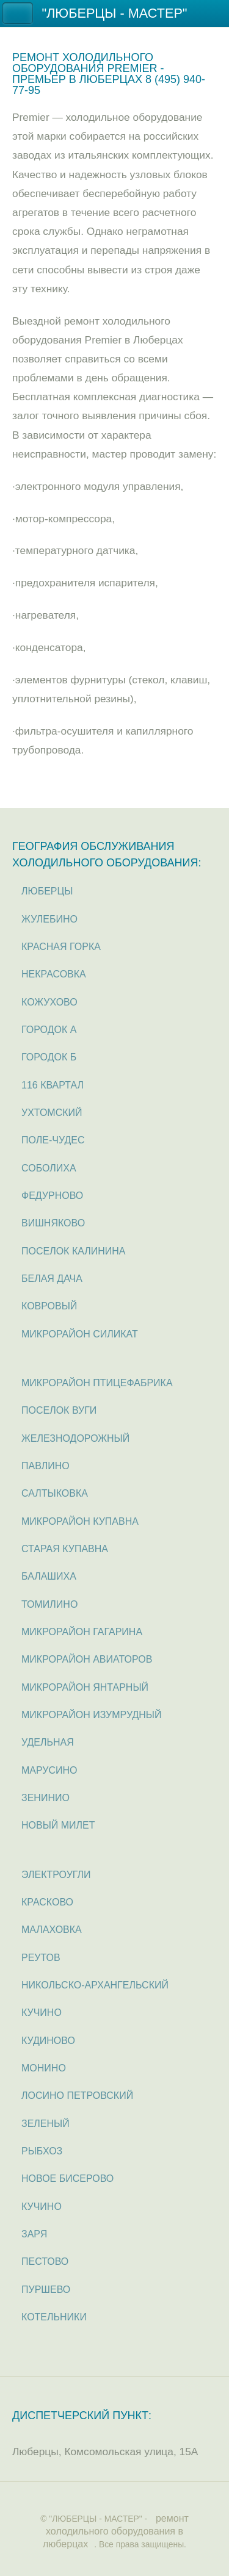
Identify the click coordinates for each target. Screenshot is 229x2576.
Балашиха (48, 1576)
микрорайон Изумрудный (91, 1715)
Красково (47, 1902)
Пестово (44, 2261)
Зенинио (45, 1798)
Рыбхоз (41, 2151)
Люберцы (47, 891)
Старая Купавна (64, 1549)
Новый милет (58, 1825)
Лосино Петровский (77, 2095)
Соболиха (48, 1168)
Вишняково (53, 1223)
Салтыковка (54, 1493)
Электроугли (56, 1874)
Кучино (41, 2012)
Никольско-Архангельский (95, 1985)
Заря (34, 2234)
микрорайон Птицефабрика (97, 1383)
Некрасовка (53, 974)
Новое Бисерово (67, 2178)
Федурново (52, 1195)
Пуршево (45, 2289)
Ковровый (49, 1306)
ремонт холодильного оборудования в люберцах (116, 2531)
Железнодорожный (75, 1438)
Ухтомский (51, 1112)
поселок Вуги (58, 1410)
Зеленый (45, 2123)
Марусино (49, 1770)
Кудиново (48, 2040)
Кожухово (49, 1002)
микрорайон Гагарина (81, 1632)
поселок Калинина (73, 1251)
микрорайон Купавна (80, 1521)
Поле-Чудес (52, 1140)
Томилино (49, 1604)
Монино (43, 2068)
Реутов (40, 1957)
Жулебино (49, 919)
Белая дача (51, 1278)
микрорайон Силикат (79, 1334)
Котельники (54, 2317)
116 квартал (52, 1085)
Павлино (45, 1466)
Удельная (47, 1742)
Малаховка (51, 1929)
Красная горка (61, 946)
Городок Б (48, 1057)
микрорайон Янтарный (84, 1687)
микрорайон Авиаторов (86, 1659)
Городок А (48, 1029)
